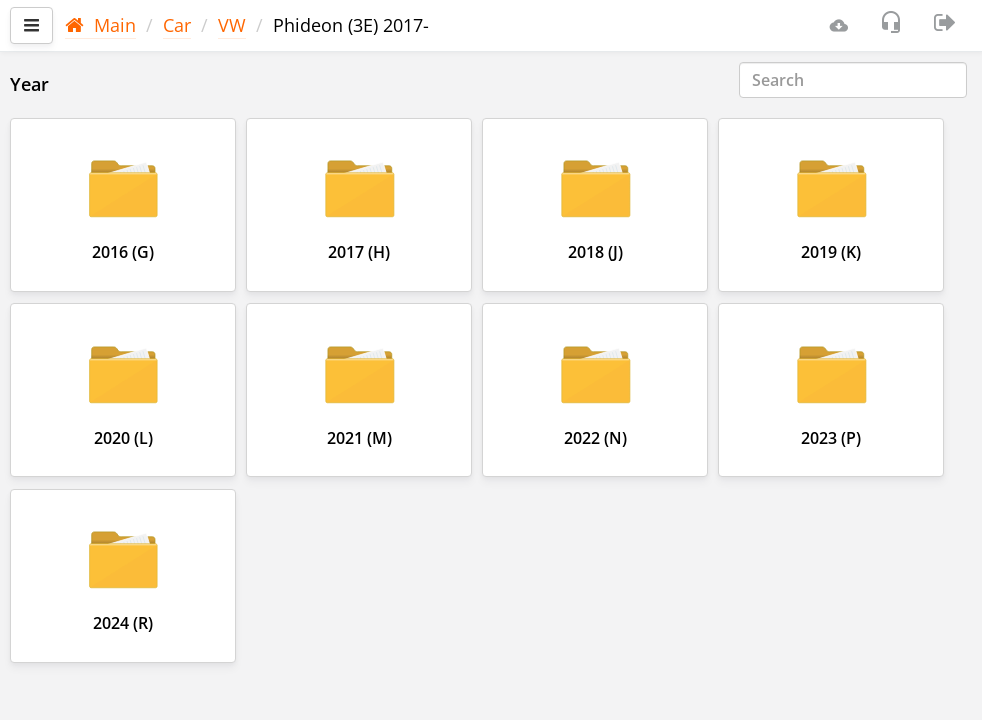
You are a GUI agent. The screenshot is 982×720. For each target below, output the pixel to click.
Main (100, 25)
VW (232, 25)
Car (177, 25)
